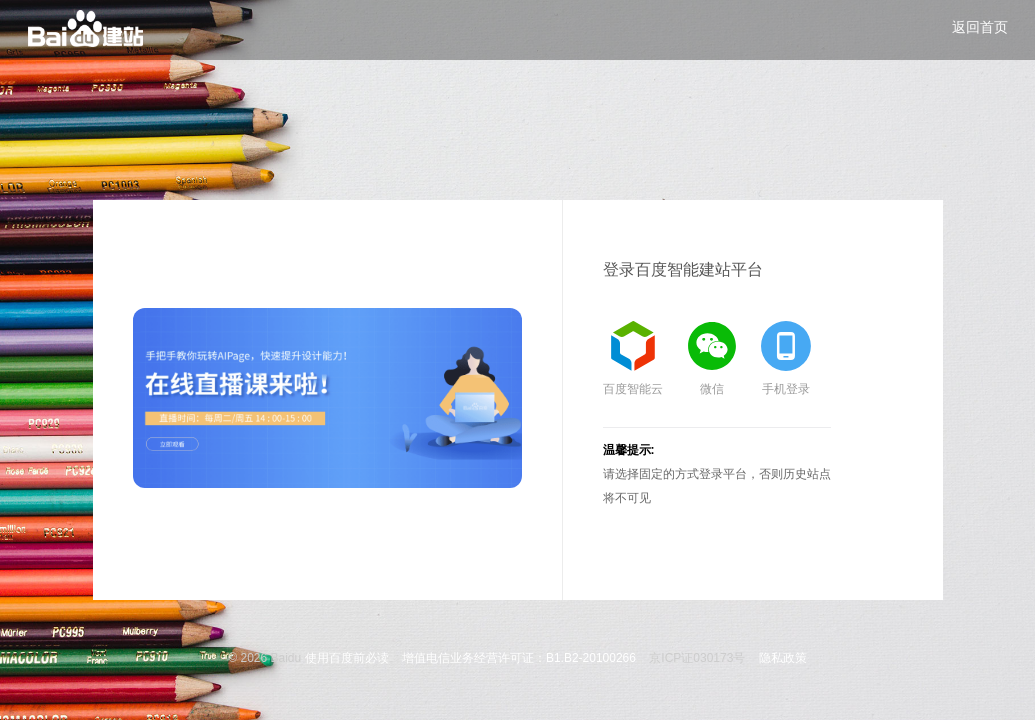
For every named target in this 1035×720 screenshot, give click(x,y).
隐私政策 (783, 658)
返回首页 (980, 27)
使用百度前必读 (347, 658)
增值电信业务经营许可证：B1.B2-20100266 (519, 658)
